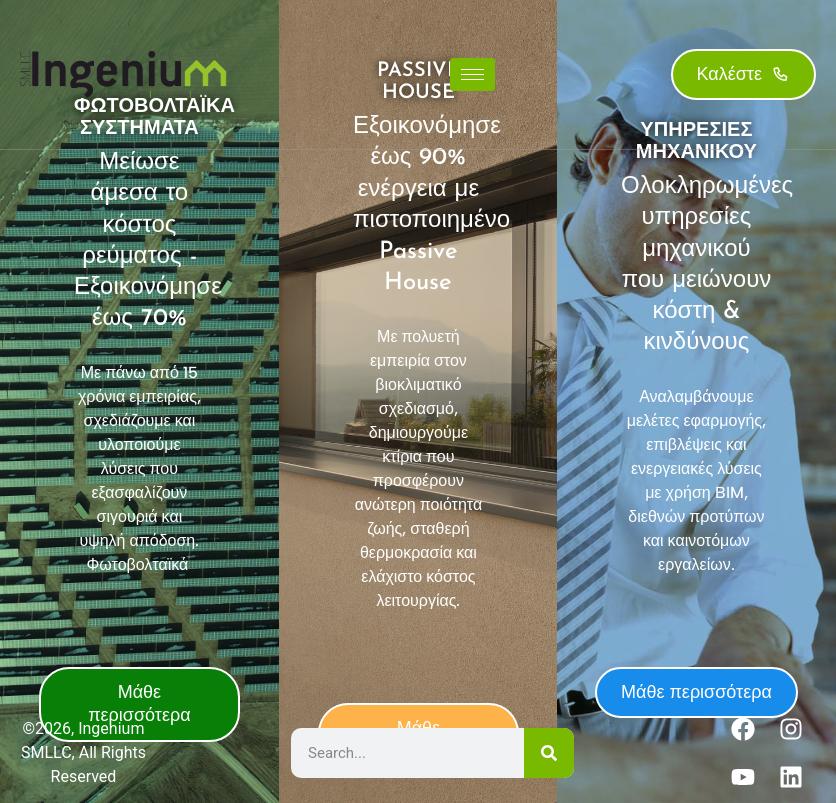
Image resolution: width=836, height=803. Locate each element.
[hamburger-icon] (472, 74)
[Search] (549, 753)
